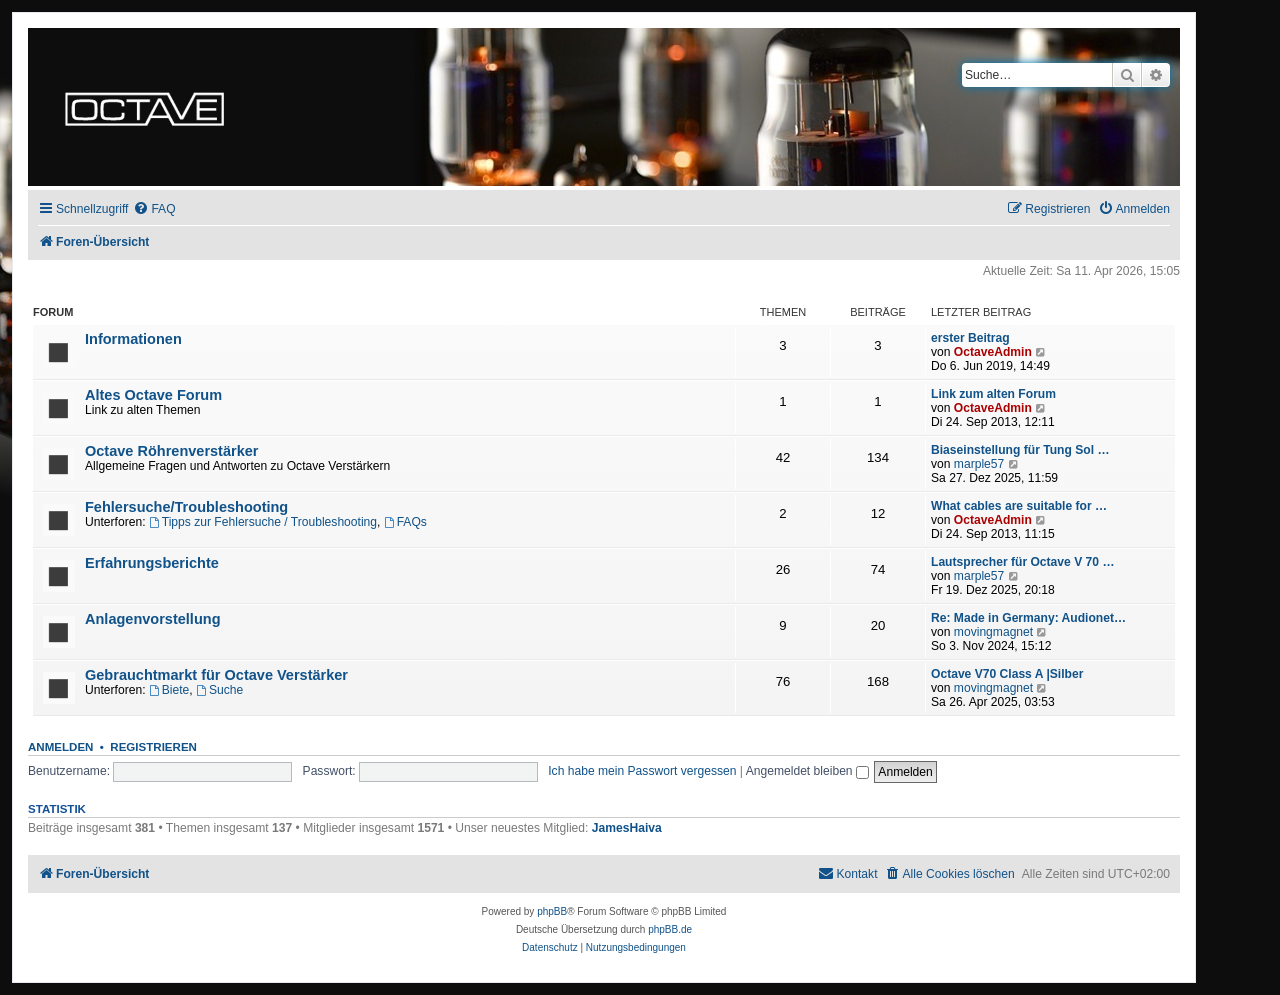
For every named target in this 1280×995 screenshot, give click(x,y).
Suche (219, 690)
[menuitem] (154, 209)
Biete (169, 690)
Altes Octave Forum (153, 395)
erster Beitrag (970, 338)
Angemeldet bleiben (807, 771)
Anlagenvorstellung (153, 619)
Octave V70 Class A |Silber (1007, 674)
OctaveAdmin (993, 352)
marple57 (979, 464)
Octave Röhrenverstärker (171, 451)
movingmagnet (993, 632)
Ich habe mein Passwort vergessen (642, 771)
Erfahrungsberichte (152, 563)
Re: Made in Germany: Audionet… (1028, 618)
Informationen (133, 339)
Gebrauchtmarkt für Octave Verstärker (216, 675)
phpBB (552, 911)
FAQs (405, 522)
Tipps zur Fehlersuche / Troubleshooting (263, 522)
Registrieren (153, 747)
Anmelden (60, 747)
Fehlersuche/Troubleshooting (186, 507)
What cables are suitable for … (1019, 506)
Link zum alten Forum (993, 394)
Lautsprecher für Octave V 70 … (1023, 562)
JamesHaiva (627, 828)
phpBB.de (670, 929)
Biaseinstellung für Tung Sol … (1020, 450)
